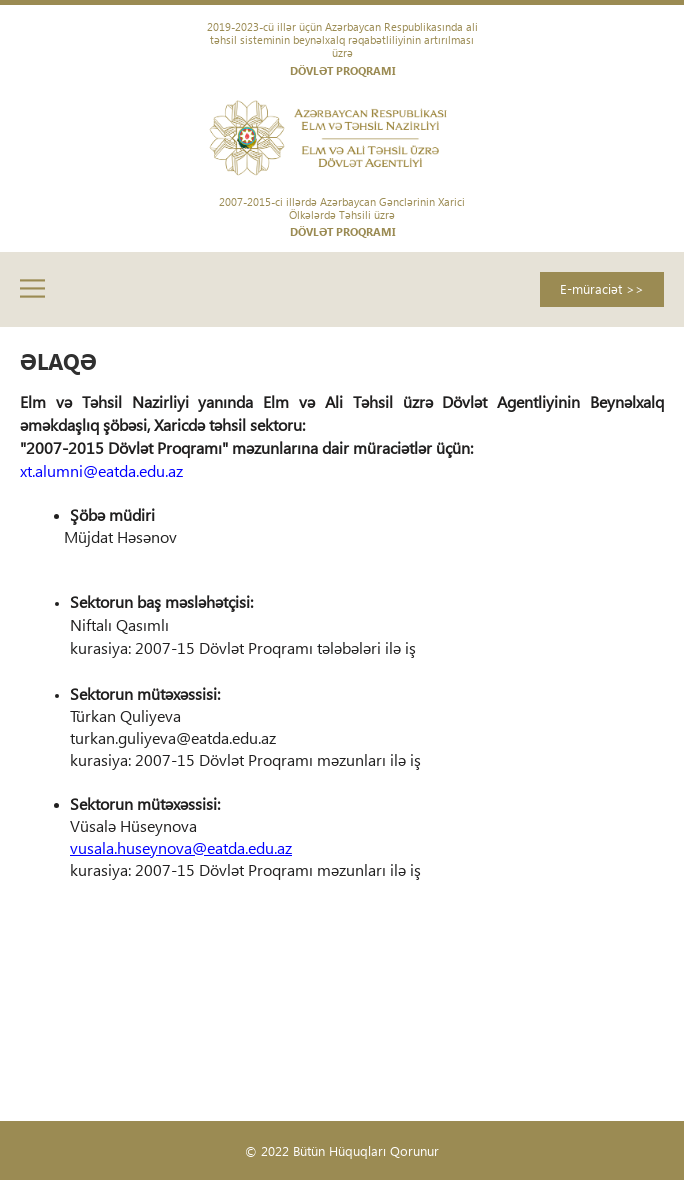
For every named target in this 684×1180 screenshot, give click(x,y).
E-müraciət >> (602, 288)
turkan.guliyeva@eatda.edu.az (173, 737)
